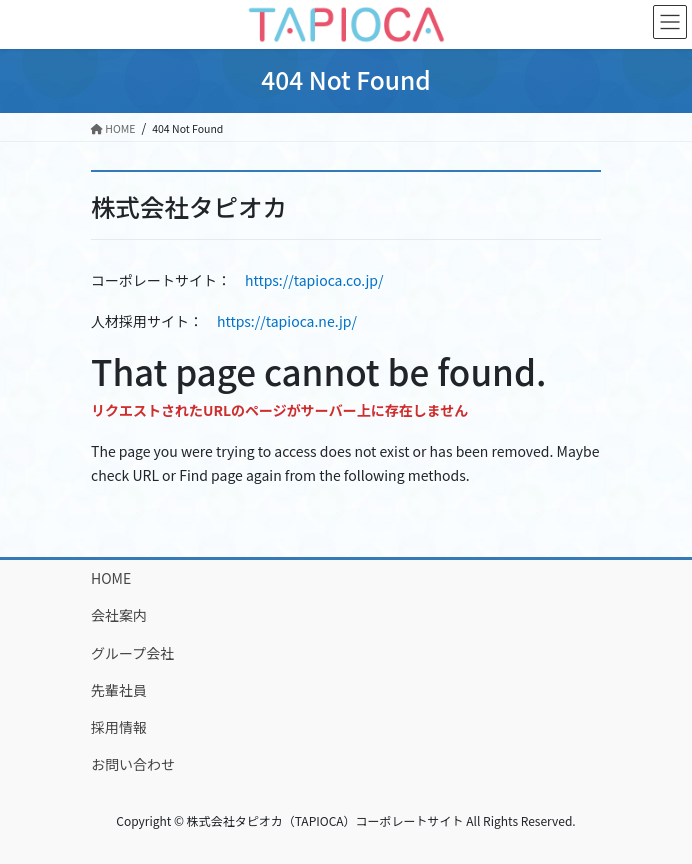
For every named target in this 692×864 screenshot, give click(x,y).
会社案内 (119, 615)
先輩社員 (119, 690)
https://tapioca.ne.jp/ (287, 321)
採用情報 (119, 727)
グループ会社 (132, 653)
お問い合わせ (133, 764)
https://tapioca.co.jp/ (314, 280)
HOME (111, 578)
